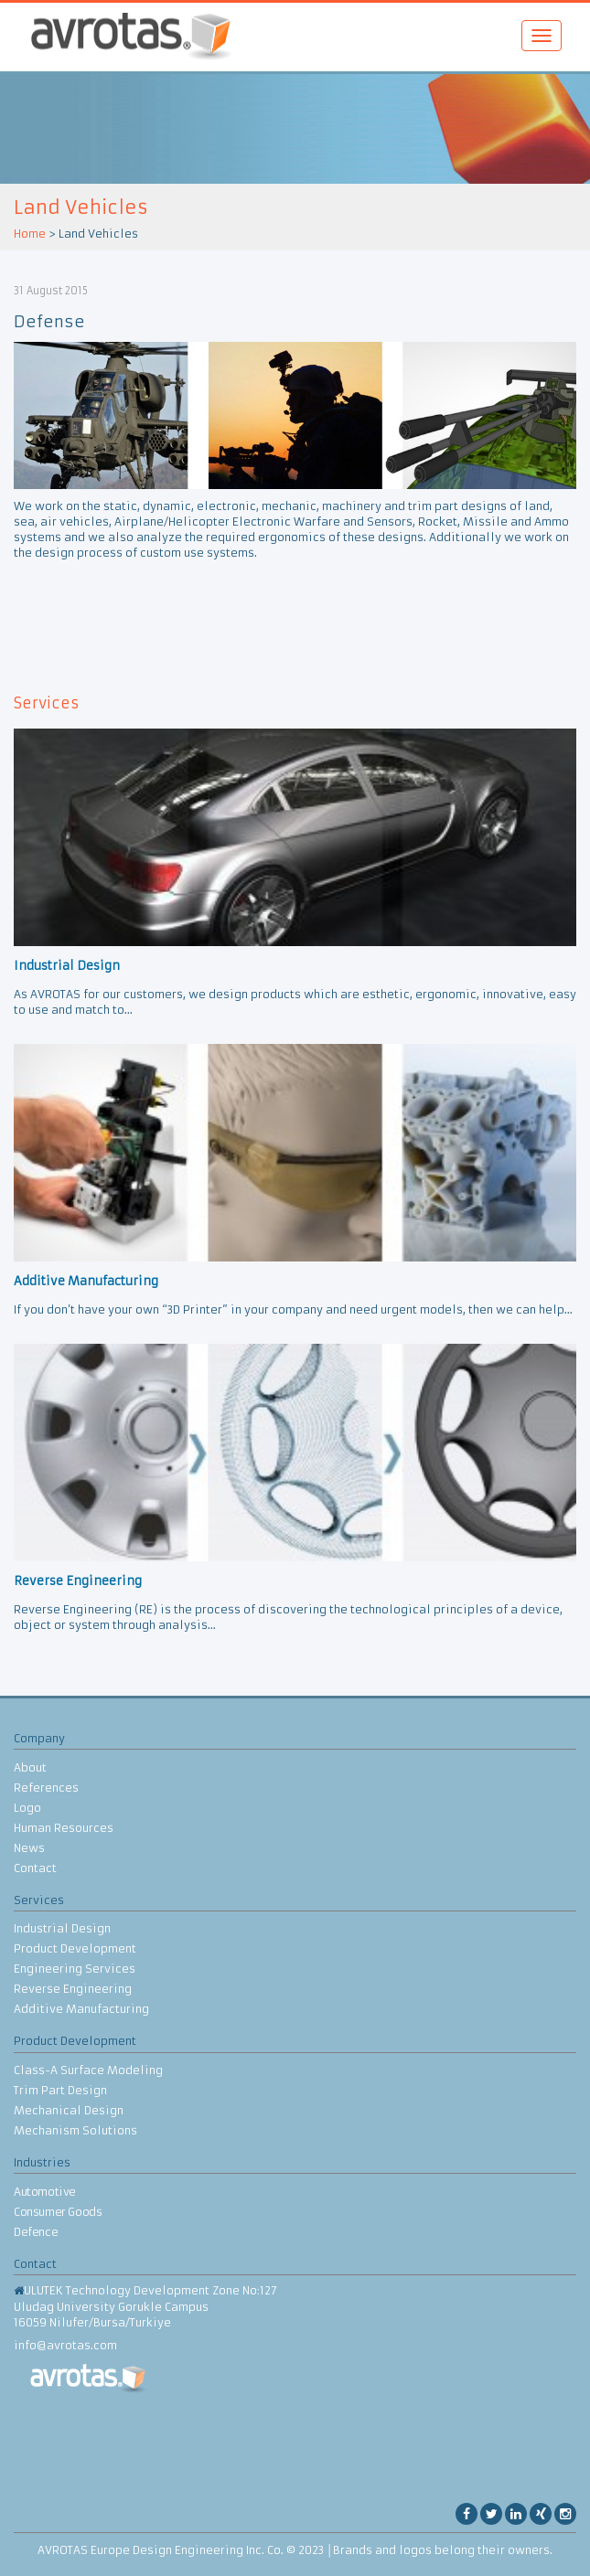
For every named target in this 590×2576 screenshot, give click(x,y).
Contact (35, 1868)
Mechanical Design (68, 2110)
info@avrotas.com (65, 2345)
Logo (27, 1808)
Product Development (75, 1948)
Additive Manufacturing (81, 2009)
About (30, 1767)
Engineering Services (74, 1968)
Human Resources (63, 1828)
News (29, 1848)
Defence (36, 2232)
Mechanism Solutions (75, 2130)
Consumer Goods (58, 2212)
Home (30, 233)
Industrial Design (62, 1928)
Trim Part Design (60, 2090)
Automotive (45, 2191)
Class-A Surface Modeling (88, 2070)
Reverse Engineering (73, 1989)
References (46, 1787)
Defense (49, 322)
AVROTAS (124, 37)
